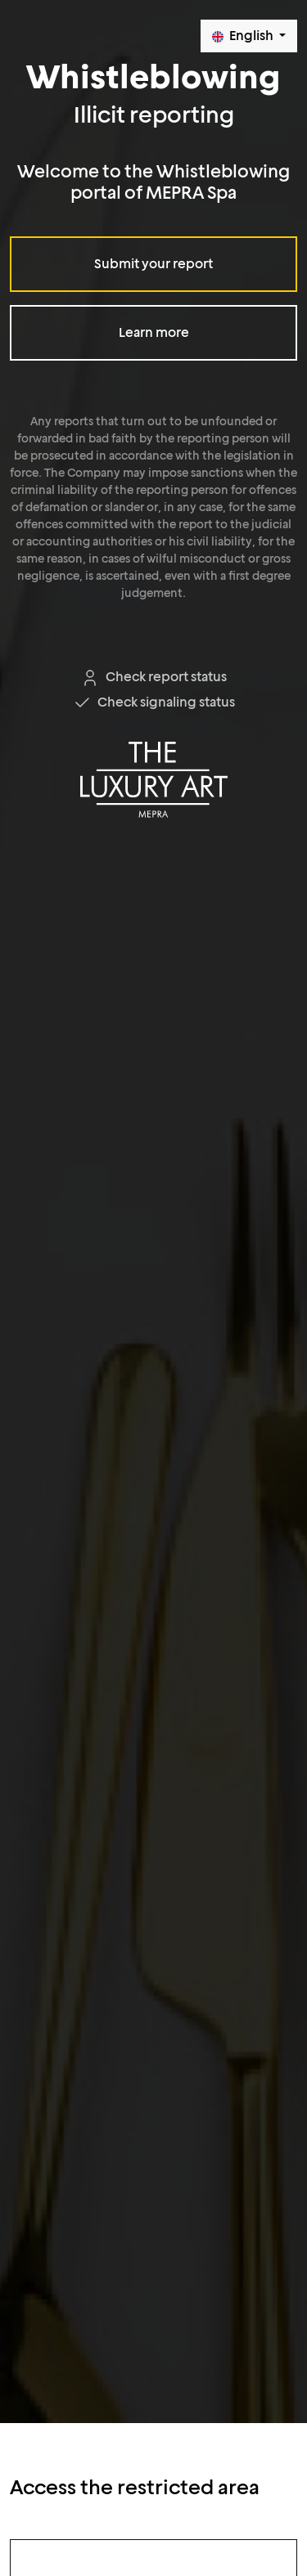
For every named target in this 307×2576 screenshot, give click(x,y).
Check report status (153, 676)
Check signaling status (153, 702)
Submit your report (153, 264)
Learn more (154, 332)
